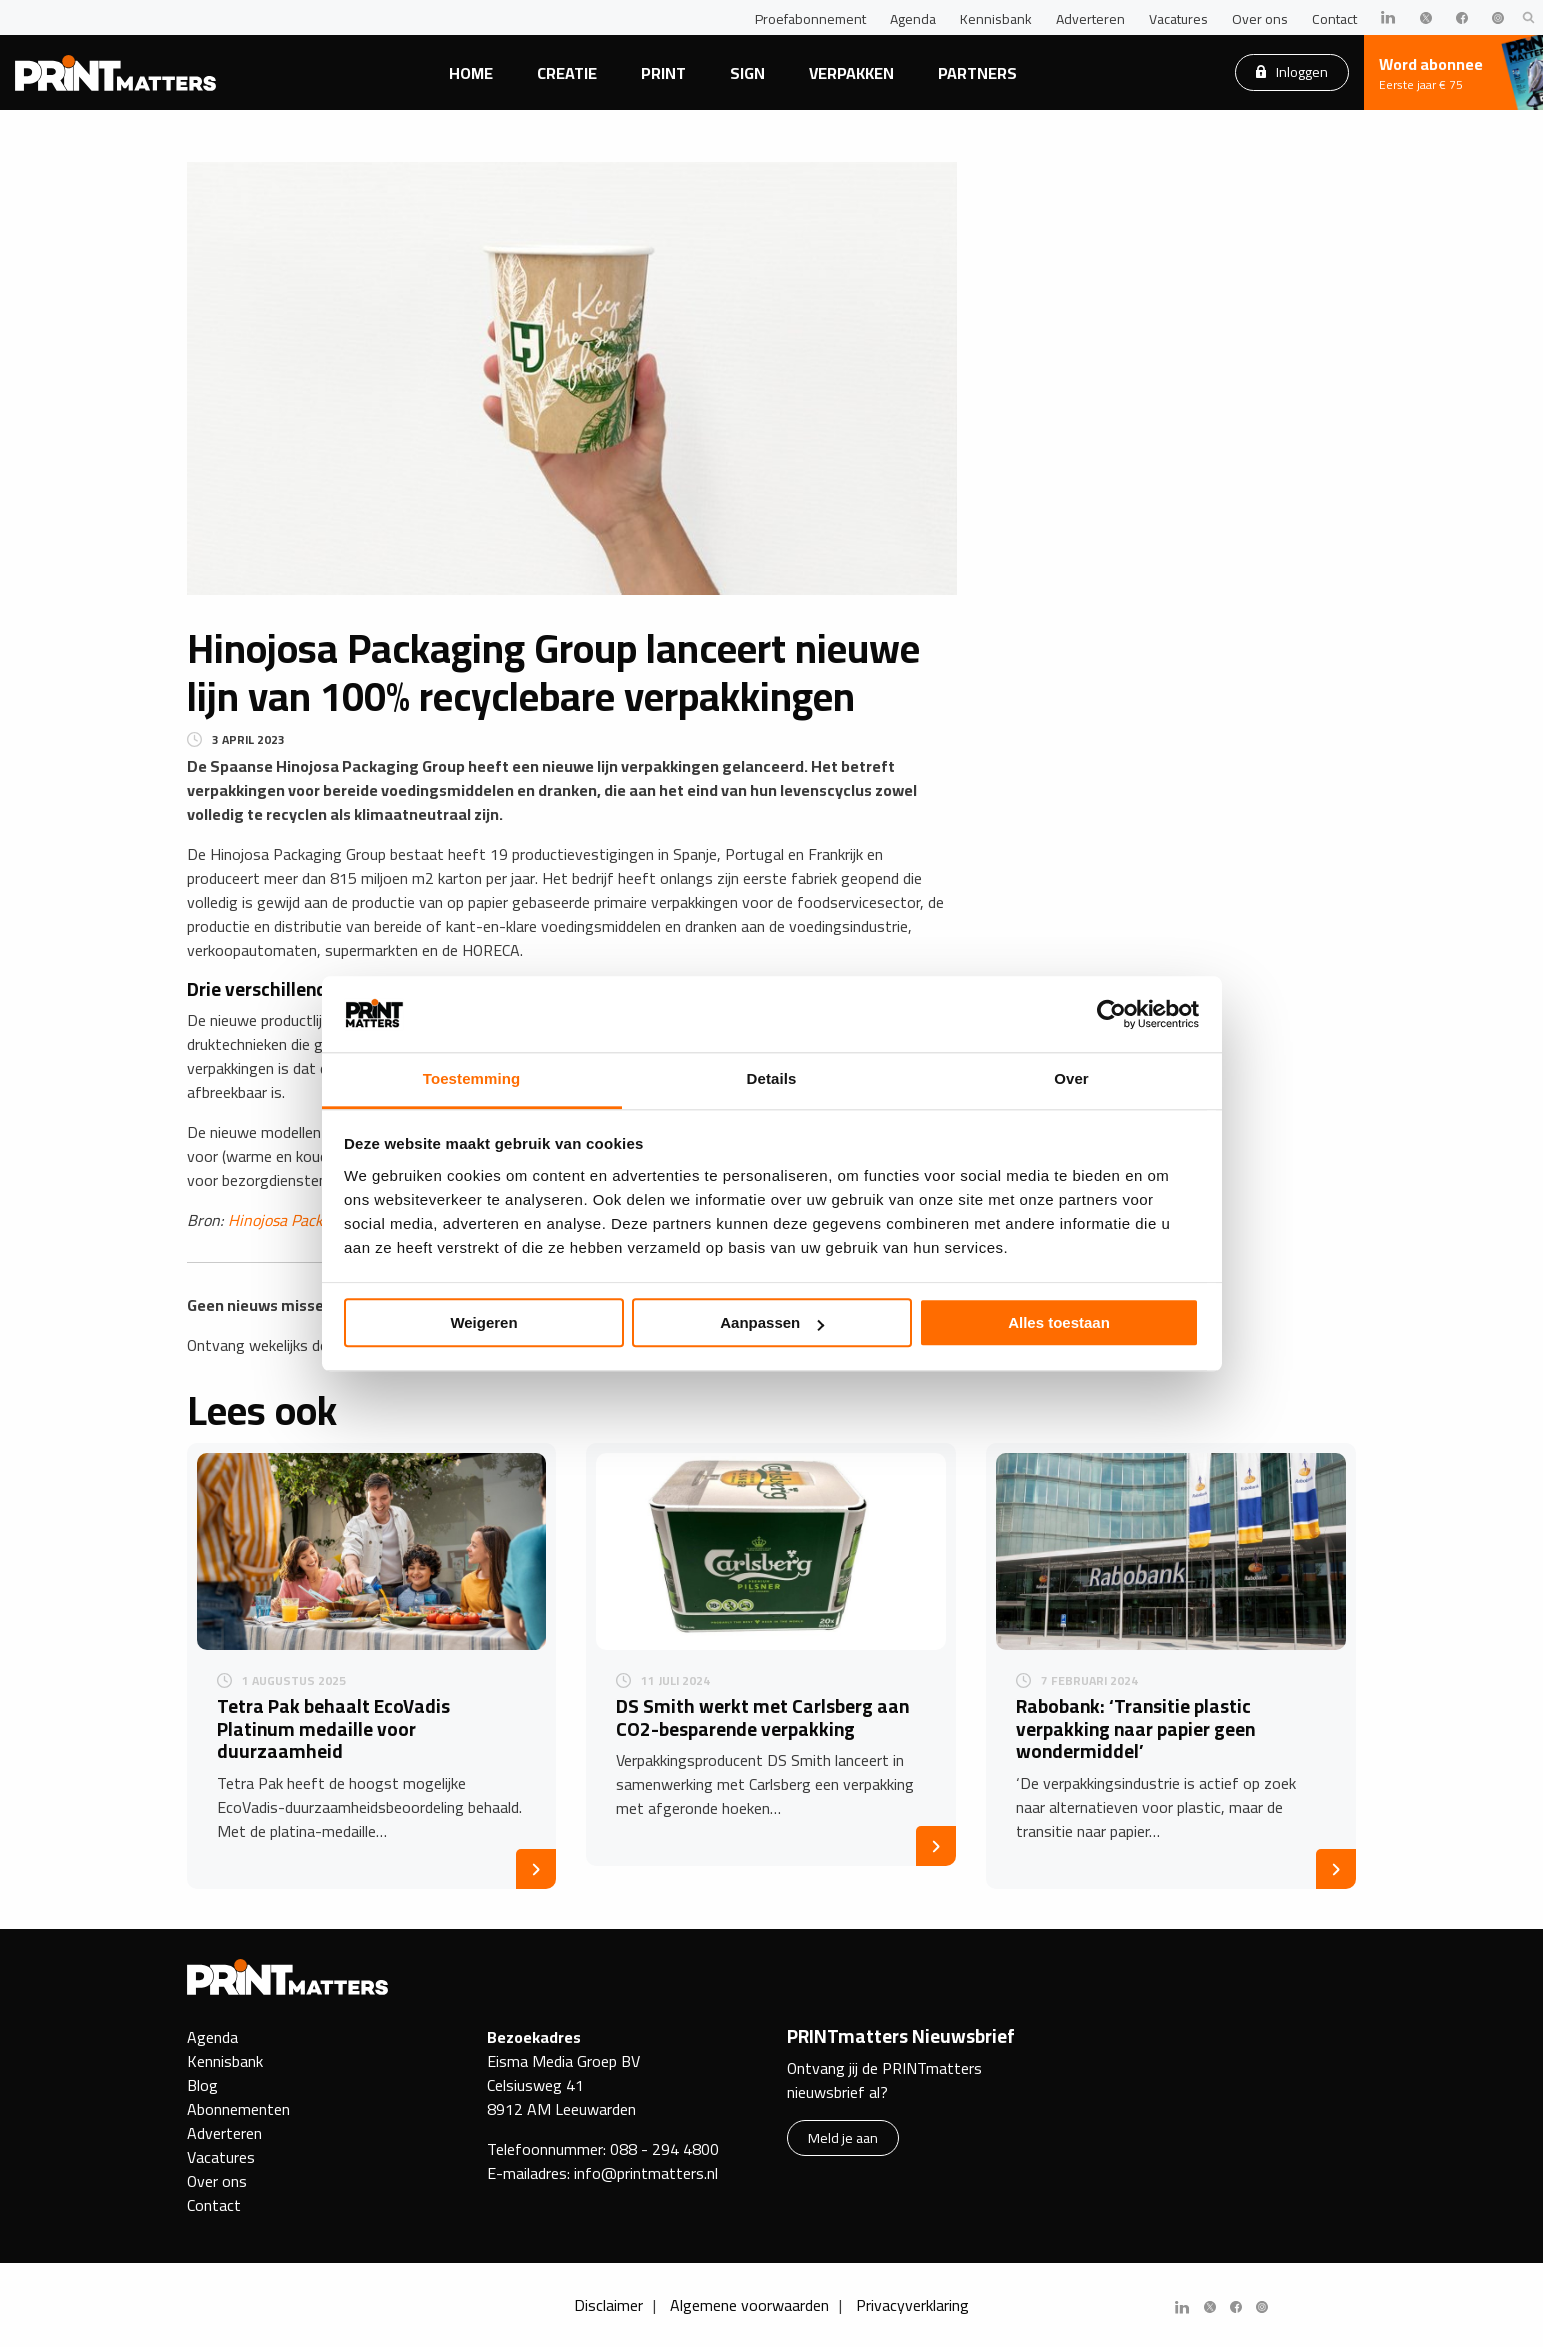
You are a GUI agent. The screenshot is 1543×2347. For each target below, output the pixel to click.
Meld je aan (843, 2137)
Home (471, 73)
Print (663, 73)
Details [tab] (772, 1079)
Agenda (913, 19)
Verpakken (851, 73)
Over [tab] (1071, 1079)
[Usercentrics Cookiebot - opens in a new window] (1111, 1014)
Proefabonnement (810, 19)
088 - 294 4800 (664, 2149)
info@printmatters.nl (646, 2173)
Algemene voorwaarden (749, 2305)
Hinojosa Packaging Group (316, 1220)
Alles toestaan (1059, 1323)
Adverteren (1090, 19)
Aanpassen (772, 1323)
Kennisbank (996, 19)
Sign (747, 73)
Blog (202, 2085)
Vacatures (1178, 19)
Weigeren (483, 1323)
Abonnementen (238, 2109)
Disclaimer (608, 2305)
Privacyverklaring (912, 2305)
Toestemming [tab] (472, 1079)
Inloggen (1292, 71)
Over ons (1260, 19)
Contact (1334, 19)
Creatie (567, 73)
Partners (977, 73)
